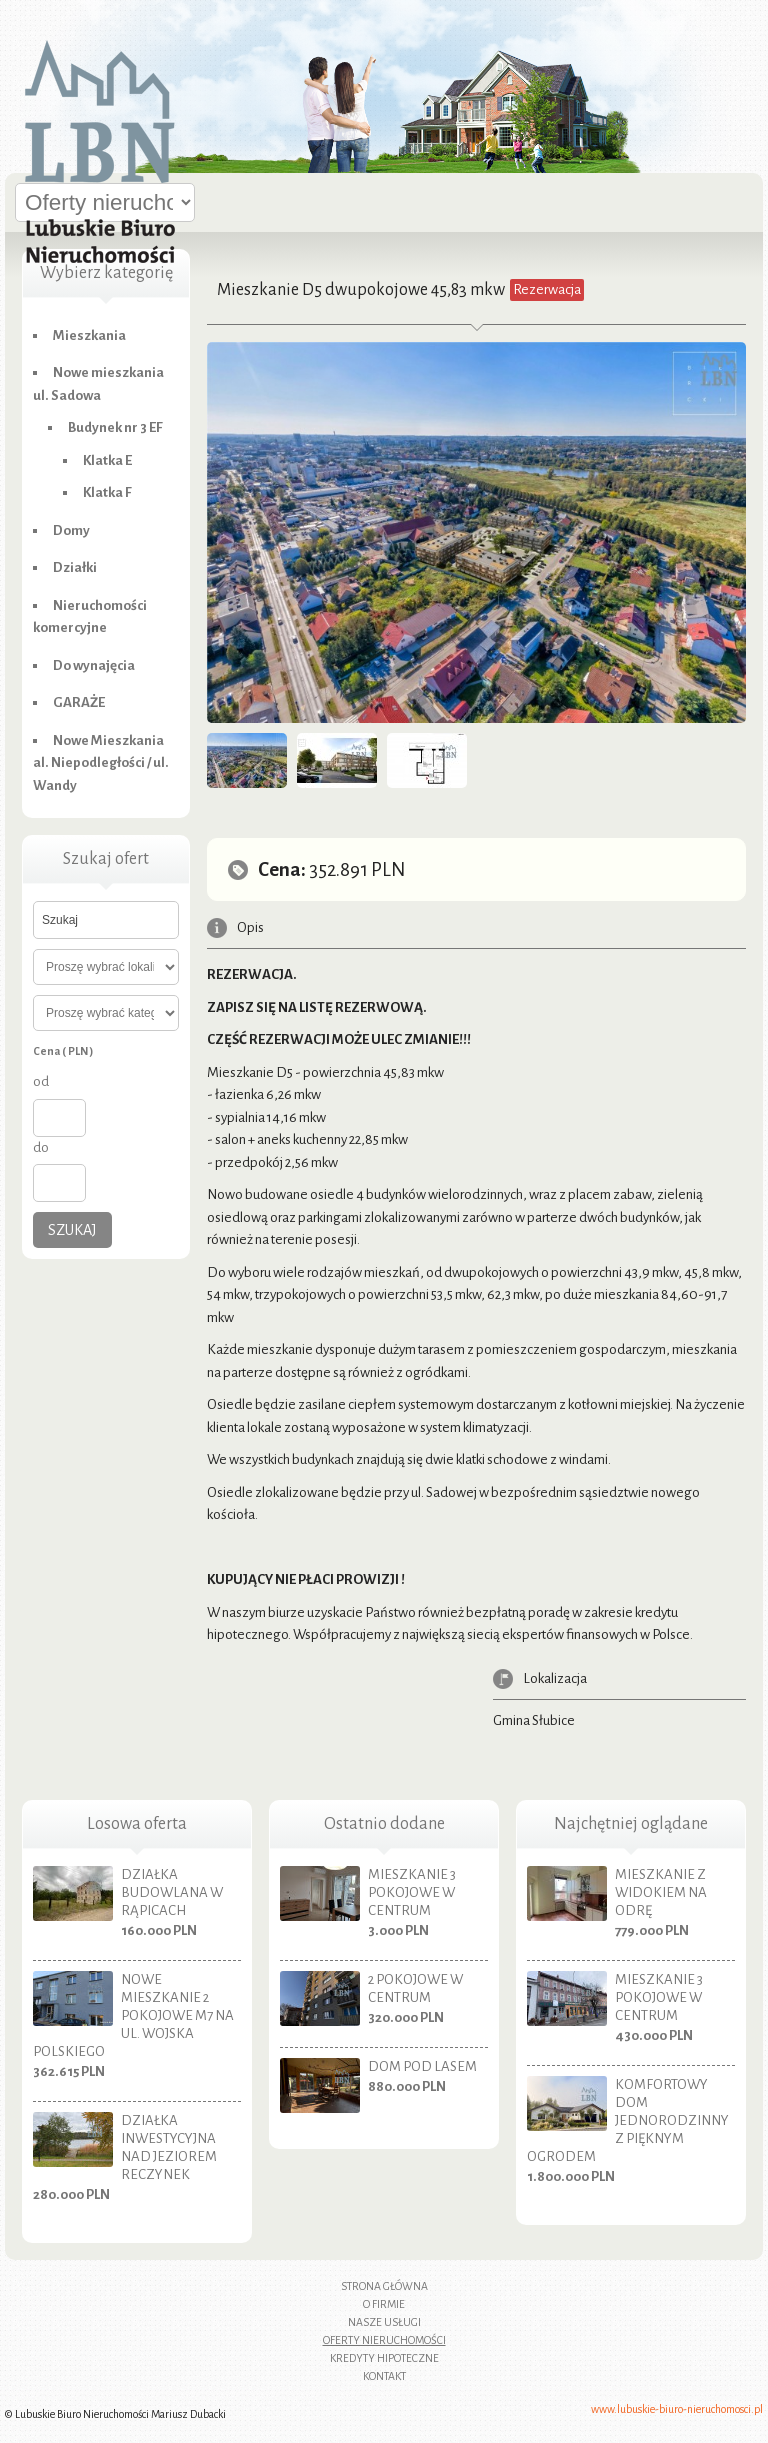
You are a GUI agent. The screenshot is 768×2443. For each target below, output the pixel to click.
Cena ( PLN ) (63, 1051)
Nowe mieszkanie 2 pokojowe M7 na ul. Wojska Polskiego (133, 2015)
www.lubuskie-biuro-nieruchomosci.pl (677, 2409)
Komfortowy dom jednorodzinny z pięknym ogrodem (628, 2120)
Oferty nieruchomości (384, 2340)
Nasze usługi (384, 2322)
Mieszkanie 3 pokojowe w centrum (412, 1892)
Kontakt (384, 2376)
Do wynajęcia (94, 665)
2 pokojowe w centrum (415, 1988)
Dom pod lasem (422, 2066)
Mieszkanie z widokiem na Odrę (661, 1892)
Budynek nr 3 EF (115, 427)
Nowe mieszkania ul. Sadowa (98, 384)
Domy (71, 530)
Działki (75, 567)
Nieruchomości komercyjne (90, 617)
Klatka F (107, 492)
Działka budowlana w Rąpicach (172, 1892)
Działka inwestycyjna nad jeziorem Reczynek (169, 2147)
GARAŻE (79, 702)
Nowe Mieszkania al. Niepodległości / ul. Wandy (101, 763)
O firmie (384, 2304)
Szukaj (72, 1230)
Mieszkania (89, 335)
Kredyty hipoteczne (384, 2358)
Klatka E (107, 460)
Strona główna (384, 2286)
